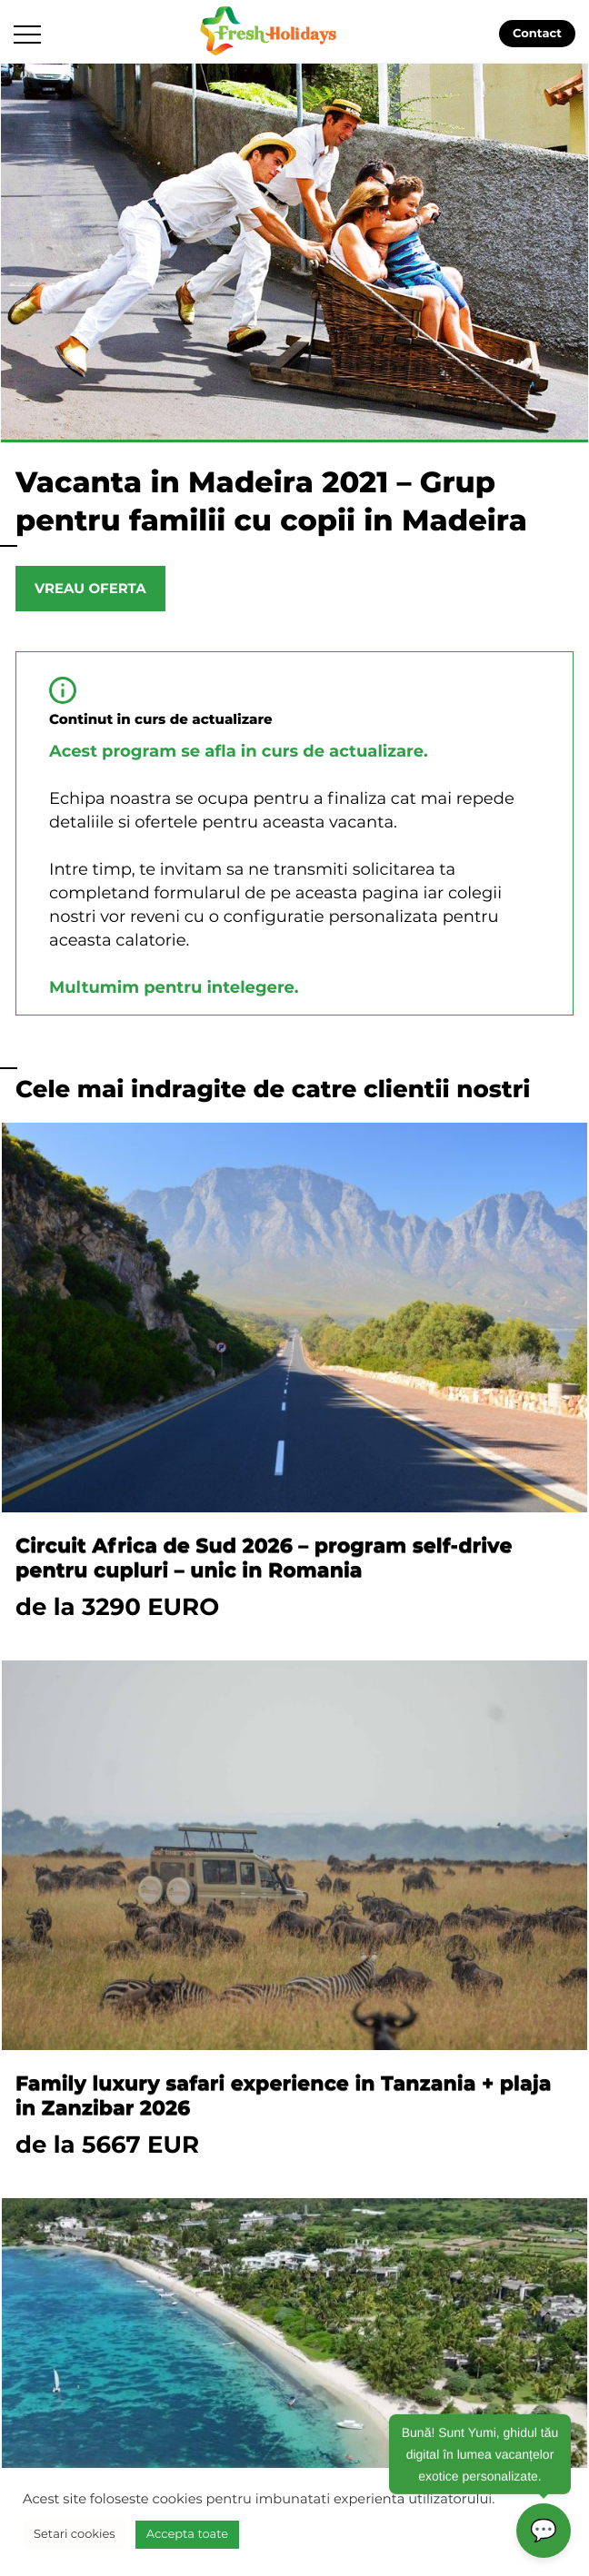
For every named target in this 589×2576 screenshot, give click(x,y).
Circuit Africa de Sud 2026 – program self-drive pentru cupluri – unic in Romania (264, 1557)
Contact (537, 33)
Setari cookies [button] (74, 2534)
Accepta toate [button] (187, 2534)
